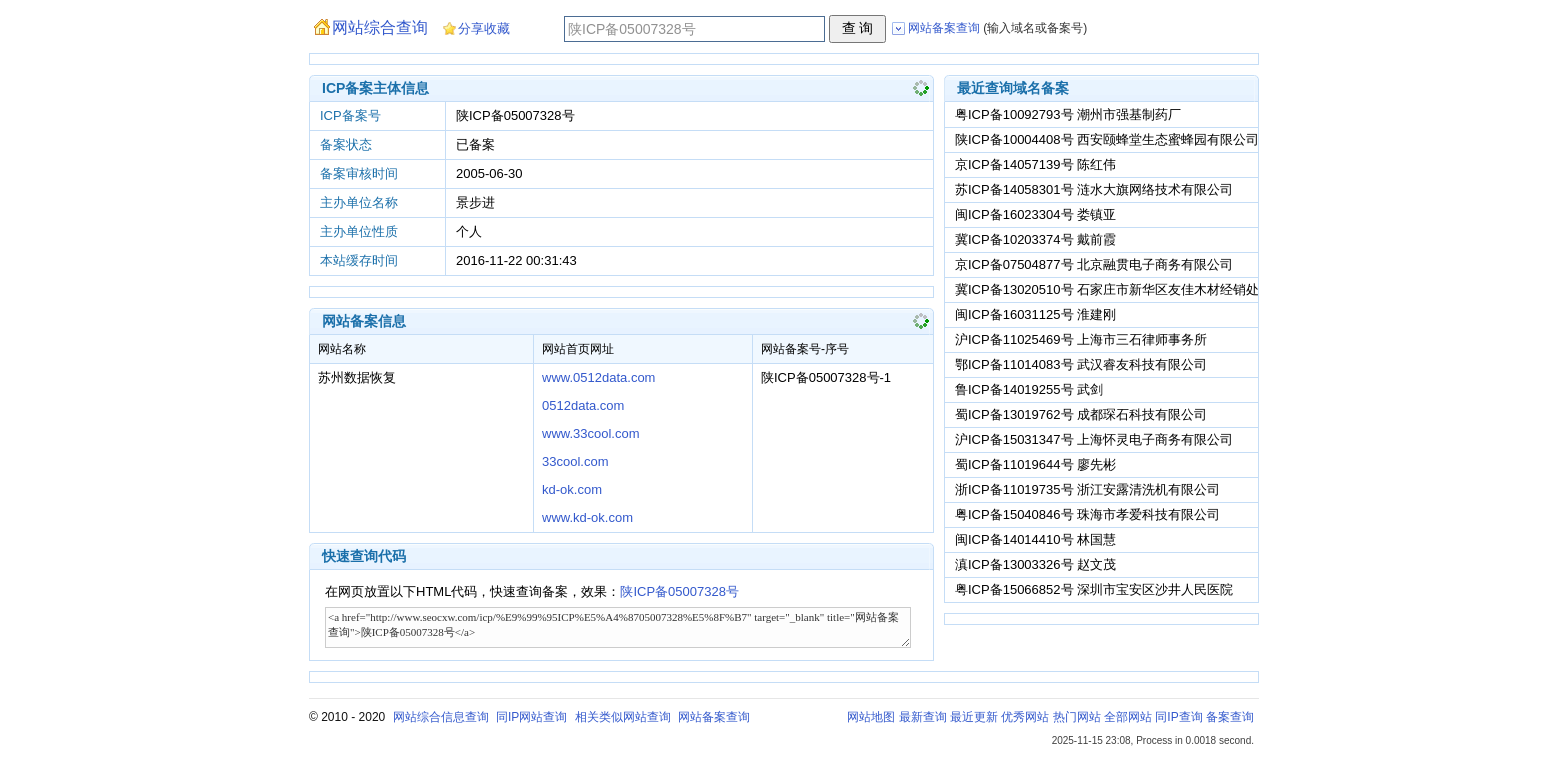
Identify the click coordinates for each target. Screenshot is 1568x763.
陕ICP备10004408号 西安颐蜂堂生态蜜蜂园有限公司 (1107, 139)
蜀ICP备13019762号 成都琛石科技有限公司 (1081, 414)
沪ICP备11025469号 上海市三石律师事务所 (1081, 339)
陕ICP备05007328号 (679, 591)
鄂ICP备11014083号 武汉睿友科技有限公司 (1081, 364)
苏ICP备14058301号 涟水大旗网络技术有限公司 (1094, 189)
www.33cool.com (591, 433)
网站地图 (871, 717)
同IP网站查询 (531, 717)
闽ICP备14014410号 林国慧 (1035, 539)
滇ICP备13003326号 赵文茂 (1035, 564)
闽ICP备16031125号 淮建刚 (1035, 314)
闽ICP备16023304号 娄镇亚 (1035, 214)
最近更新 (974, 717)
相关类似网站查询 (623, 717)
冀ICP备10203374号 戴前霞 (1035, 239)
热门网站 (1077, 717)
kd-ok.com (572, 489)
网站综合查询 (380, 27)
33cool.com (575, 461)
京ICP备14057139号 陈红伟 (1035, 164)
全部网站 (1128, 717)
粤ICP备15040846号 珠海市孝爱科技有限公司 (1087, 514)
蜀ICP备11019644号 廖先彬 (1035, 464)
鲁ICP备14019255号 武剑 (1029, 389)
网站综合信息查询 (441, 717)
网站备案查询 (714, 717)
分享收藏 (484, 28)
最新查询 (923, 717)
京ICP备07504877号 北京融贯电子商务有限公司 (1094, 264)
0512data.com (583, 405)
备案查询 (1230, 717)
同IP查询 (1178, 717)
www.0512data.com (598, 377)
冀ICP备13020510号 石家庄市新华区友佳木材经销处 (1107, 289)
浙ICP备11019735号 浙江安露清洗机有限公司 (1087, 489)
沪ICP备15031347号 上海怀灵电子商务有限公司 (1094, 439)
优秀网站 (1025, 717)
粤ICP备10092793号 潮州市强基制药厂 (1068, 114)
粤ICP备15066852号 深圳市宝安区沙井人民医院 (1094, 589)
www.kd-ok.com (587, 517)
